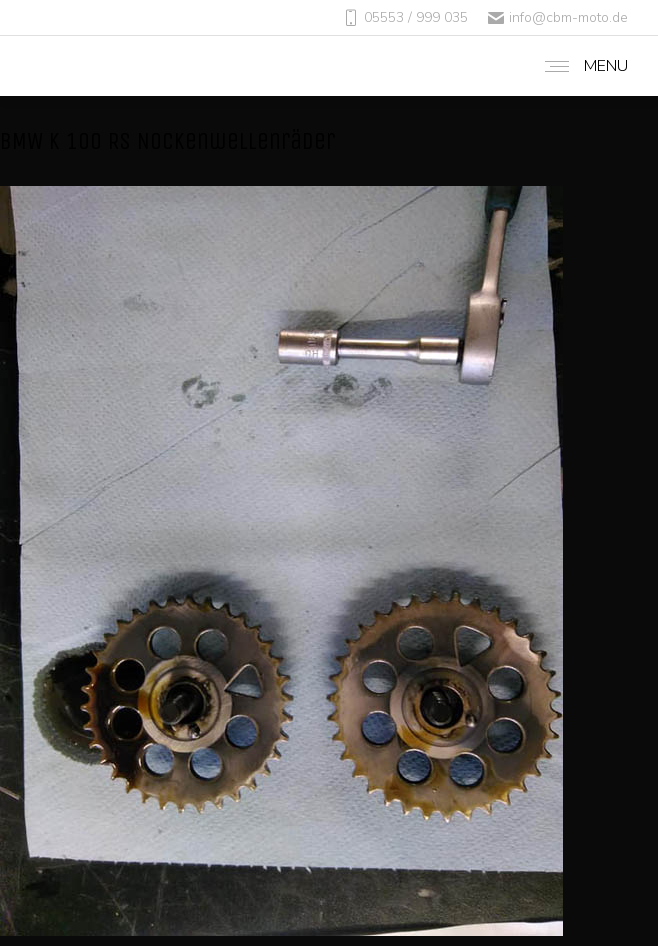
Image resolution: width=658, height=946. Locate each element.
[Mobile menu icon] (581, 66)
